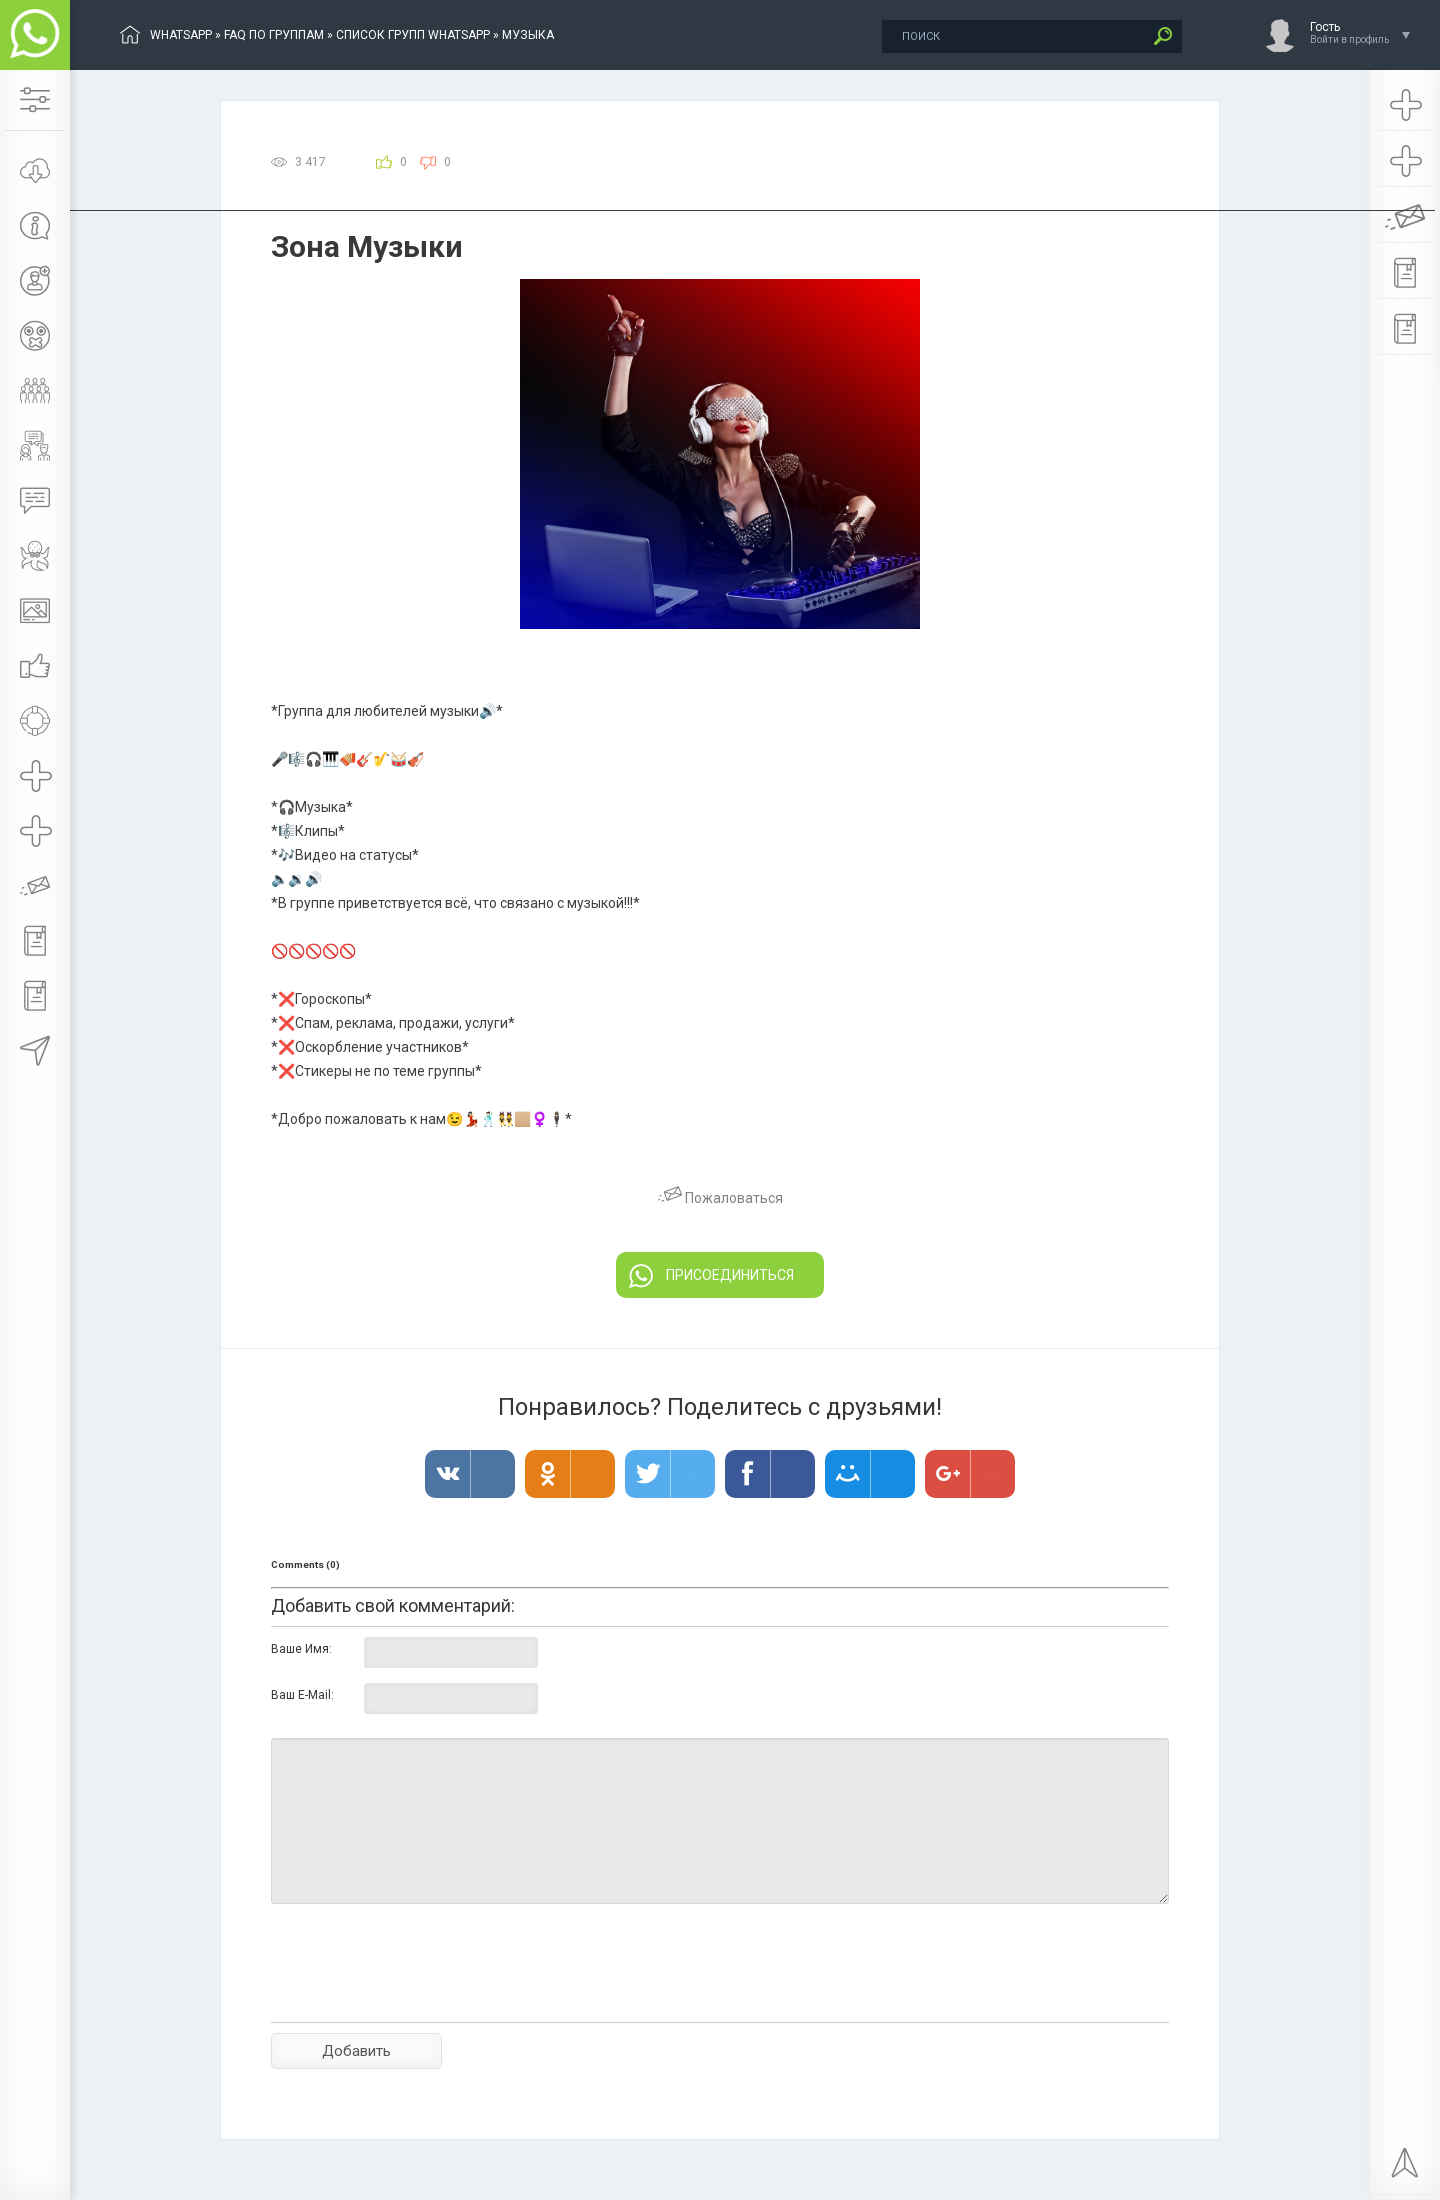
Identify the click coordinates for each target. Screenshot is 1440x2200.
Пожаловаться (720, 1198)
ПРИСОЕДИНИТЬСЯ (711, 1276)
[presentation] (423, 1998)
